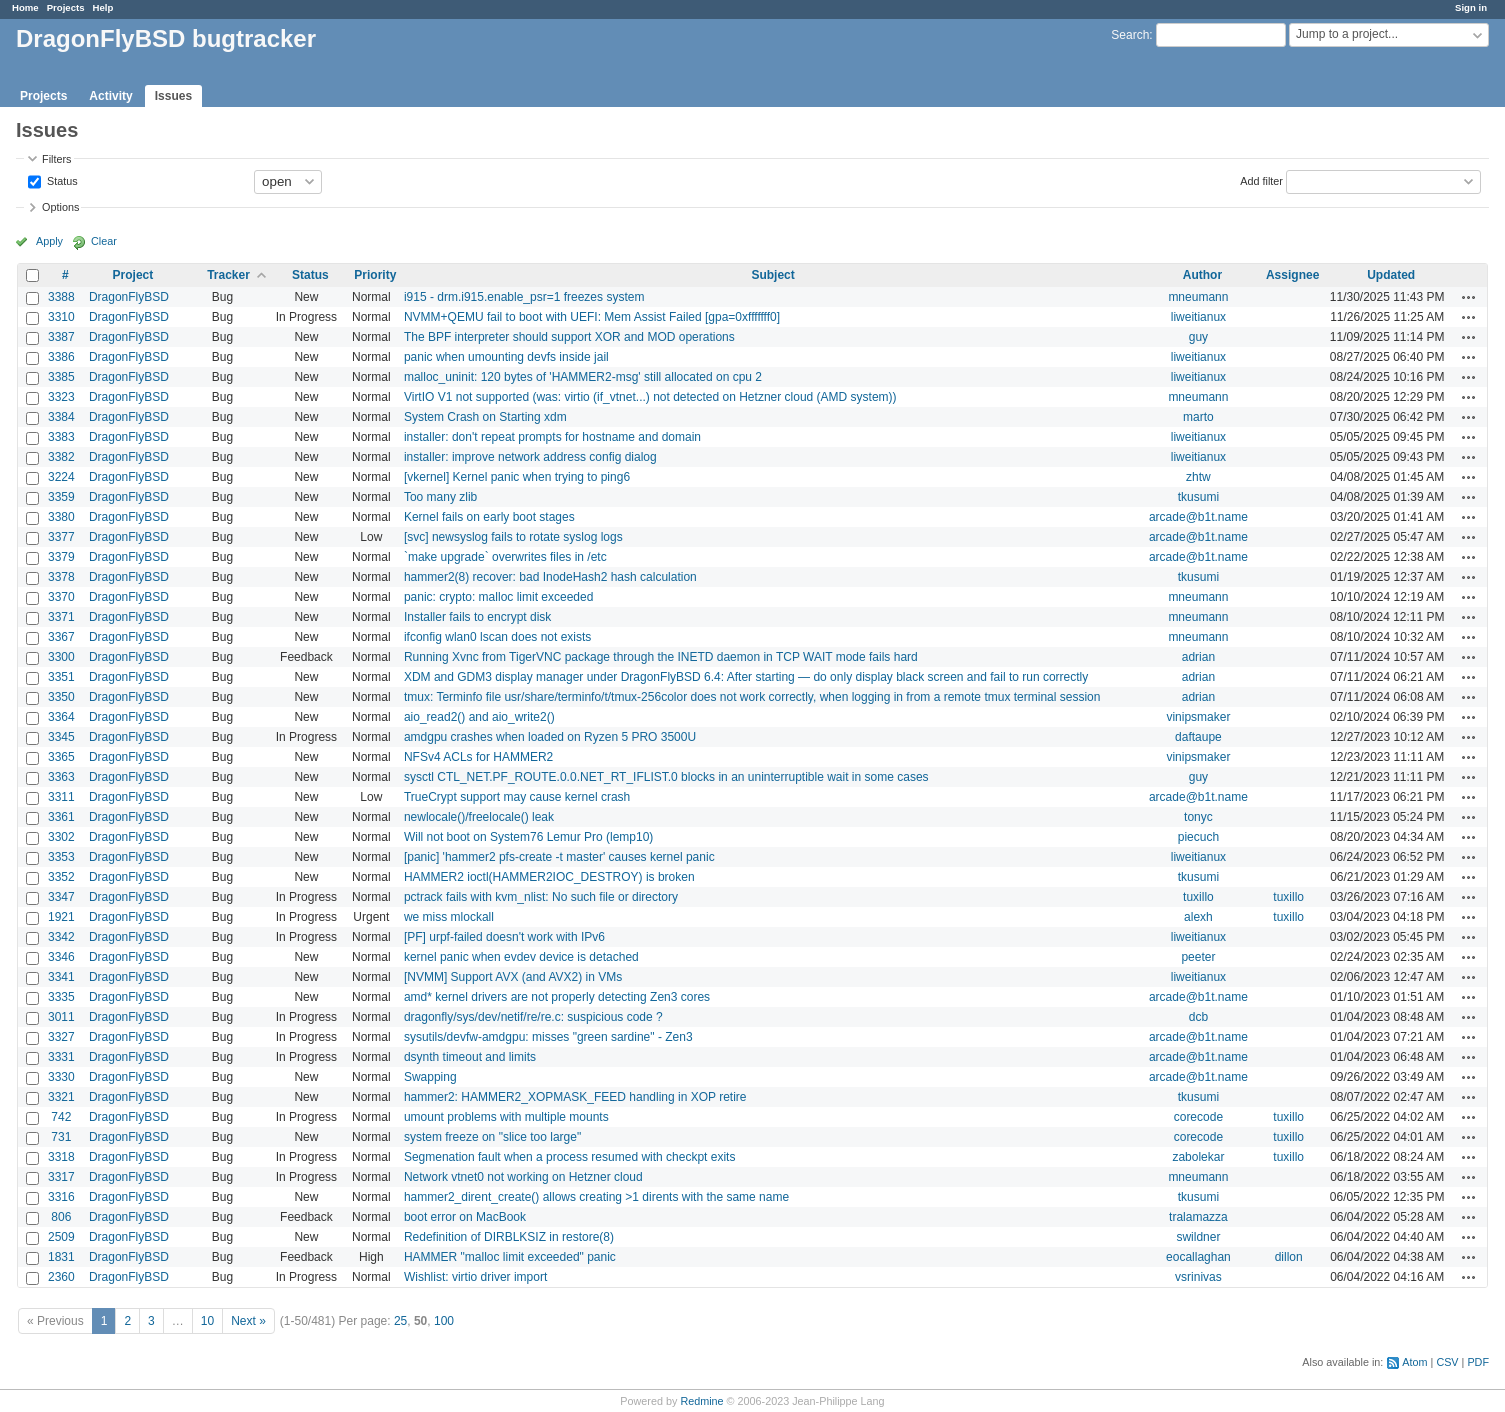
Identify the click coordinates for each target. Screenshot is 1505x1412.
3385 (61, 377)
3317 (61, 1177)
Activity (110, 96)
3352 (61, 877)
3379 (61, 557)
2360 (61, 1277)
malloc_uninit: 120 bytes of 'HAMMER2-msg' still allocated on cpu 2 (583, 377)
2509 (61, 1237)
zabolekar (1198, 1157)
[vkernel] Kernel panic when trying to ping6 (517, 477)
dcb (1198, 1017)
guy (1198, 337)
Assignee (1292, 275)
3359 (61, 497)
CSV (1447, 1362)
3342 (61, 937)
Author (1202, 275)
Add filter (1261, 180)
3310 (61, 317)
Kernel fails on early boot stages (489, 517)
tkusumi (1198, 497)
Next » (248, 1321)
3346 (61, 957)
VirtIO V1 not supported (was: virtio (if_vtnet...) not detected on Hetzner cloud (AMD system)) (650, 397)
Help (103, 7)
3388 (61, 297)
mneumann (1198, 297)
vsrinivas (1198, 1277)
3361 (61, 817)
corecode (1198, 1117)
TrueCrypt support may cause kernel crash (517, 797)
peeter (1198, 957)
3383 (61, 437)
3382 (61, 457)
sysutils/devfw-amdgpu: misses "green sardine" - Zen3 (548, 1037)
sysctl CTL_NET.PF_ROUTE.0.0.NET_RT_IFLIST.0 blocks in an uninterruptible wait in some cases (666, 777)
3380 (61, 517)
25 (400, 1321)
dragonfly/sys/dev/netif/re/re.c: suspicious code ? (533, 1017)
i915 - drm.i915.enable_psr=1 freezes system (524, 297)
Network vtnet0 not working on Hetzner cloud (523, 1177)
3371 (61, 617)
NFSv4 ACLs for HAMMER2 (478, 757)
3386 (61, 357)
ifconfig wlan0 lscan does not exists (497, 637)
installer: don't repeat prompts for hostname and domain (552, 437)
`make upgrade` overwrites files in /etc (505, 557)
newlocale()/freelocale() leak (479, 817)
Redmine (701, 1401)
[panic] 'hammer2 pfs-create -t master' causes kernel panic (559, 857)
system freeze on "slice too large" (492, 1137)
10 (207, 1321)
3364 (61, 717)
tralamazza (1198, 1217)
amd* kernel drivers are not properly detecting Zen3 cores (557, 997)
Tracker (228, 275)
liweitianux (1198, 317)
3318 (61, 1157)
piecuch (1198, 837)
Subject (772, 275)
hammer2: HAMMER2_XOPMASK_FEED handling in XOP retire (575, 1097)
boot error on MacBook (465, 1217)
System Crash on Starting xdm (485, 417)
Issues (173, 96)
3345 (61, 737)
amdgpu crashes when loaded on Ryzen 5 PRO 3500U (550, 737)
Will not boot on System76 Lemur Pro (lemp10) (528, 837)
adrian (1198, 657)
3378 (61, 577)
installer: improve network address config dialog (530, 457)
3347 (61, 897)
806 (61, 1217)
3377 (61, 537)
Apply (49, 241)
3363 (61, 777)
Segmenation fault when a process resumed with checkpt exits (570, 1157)
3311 (61, 797)
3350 (61, 697)
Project (133, 275)
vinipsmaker (1198, 717)
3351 (61, 677)
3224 (61, 477)
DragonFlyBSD (129, 297)
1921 (61, 917)
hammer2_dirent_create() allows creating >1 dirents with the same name (596, 1197)
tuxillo (1198, 897)
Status (61, 180)
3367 (61, 637)
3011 (61, 1017)
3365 (61, 757)
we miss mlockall (449, 917)
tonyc (1198, 817)
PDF (1478, 1362)
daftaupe (1198, 737)
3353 (61, 857)
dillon (1289, 1257)
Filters (56, 159)
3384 (61, 417)
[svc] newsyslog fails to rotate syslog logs (513, 537)
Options (60, 207)
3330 (61, 1077)
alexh (1198, 917)
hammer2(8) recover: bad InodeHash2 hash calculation (550, 577)
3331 (61, 1057)
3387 (61, 337)
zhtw (1198, 477)
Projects (66, 7)
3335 (61, 997)
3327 (61, 1037)
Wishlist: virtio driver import (475, 1277)
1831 (61, 1257)
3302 (61, 837)
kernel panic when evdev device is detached (521, 957)
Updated (1391, 275)
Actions (1469, 297)
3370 (61, 597)
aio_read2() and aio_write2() (479, 717)
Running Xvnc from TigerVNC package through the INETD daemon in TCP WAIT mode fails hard (661, 657)
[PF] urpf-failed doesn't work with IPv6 (504, 937)
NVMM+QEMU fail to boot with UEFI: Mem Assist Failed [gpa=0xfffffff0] (592, 317)
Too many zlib (440, 497)
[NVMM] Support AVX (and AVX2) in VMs (513, 977)
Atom (1414, 1362)
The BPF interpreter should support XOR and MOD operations (569, 337)
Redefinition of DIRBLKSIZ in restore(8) (509, 1237)
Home (25, 7)
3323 (61, 397)
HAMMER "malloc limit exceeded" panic (510, 1257)
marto (1198, 417)
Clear (104, 241)
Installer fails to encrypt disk (477, 617)
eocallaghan (1198, 1257)
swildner (1198, 1237)
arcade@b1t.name (1198, 517)
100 (444, 1321)
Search (1130, 35)
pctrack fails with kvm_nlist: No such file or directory (541, 897)
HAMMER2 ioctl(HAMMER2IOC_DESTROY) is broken (549, 877)
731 (61, 1137)
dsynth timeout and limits (470, 1057)
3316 (61, 1197)
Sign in (1471, 7)
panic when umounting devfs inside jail (506, 357)
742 (61, 1117)
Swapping (430, 1077)
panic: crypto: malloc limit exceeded (498, 597)
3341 (61, 977)
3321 (61, 1097)
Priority (375, 275)
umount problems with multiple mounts (506, 1117)
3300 (61, 657)
